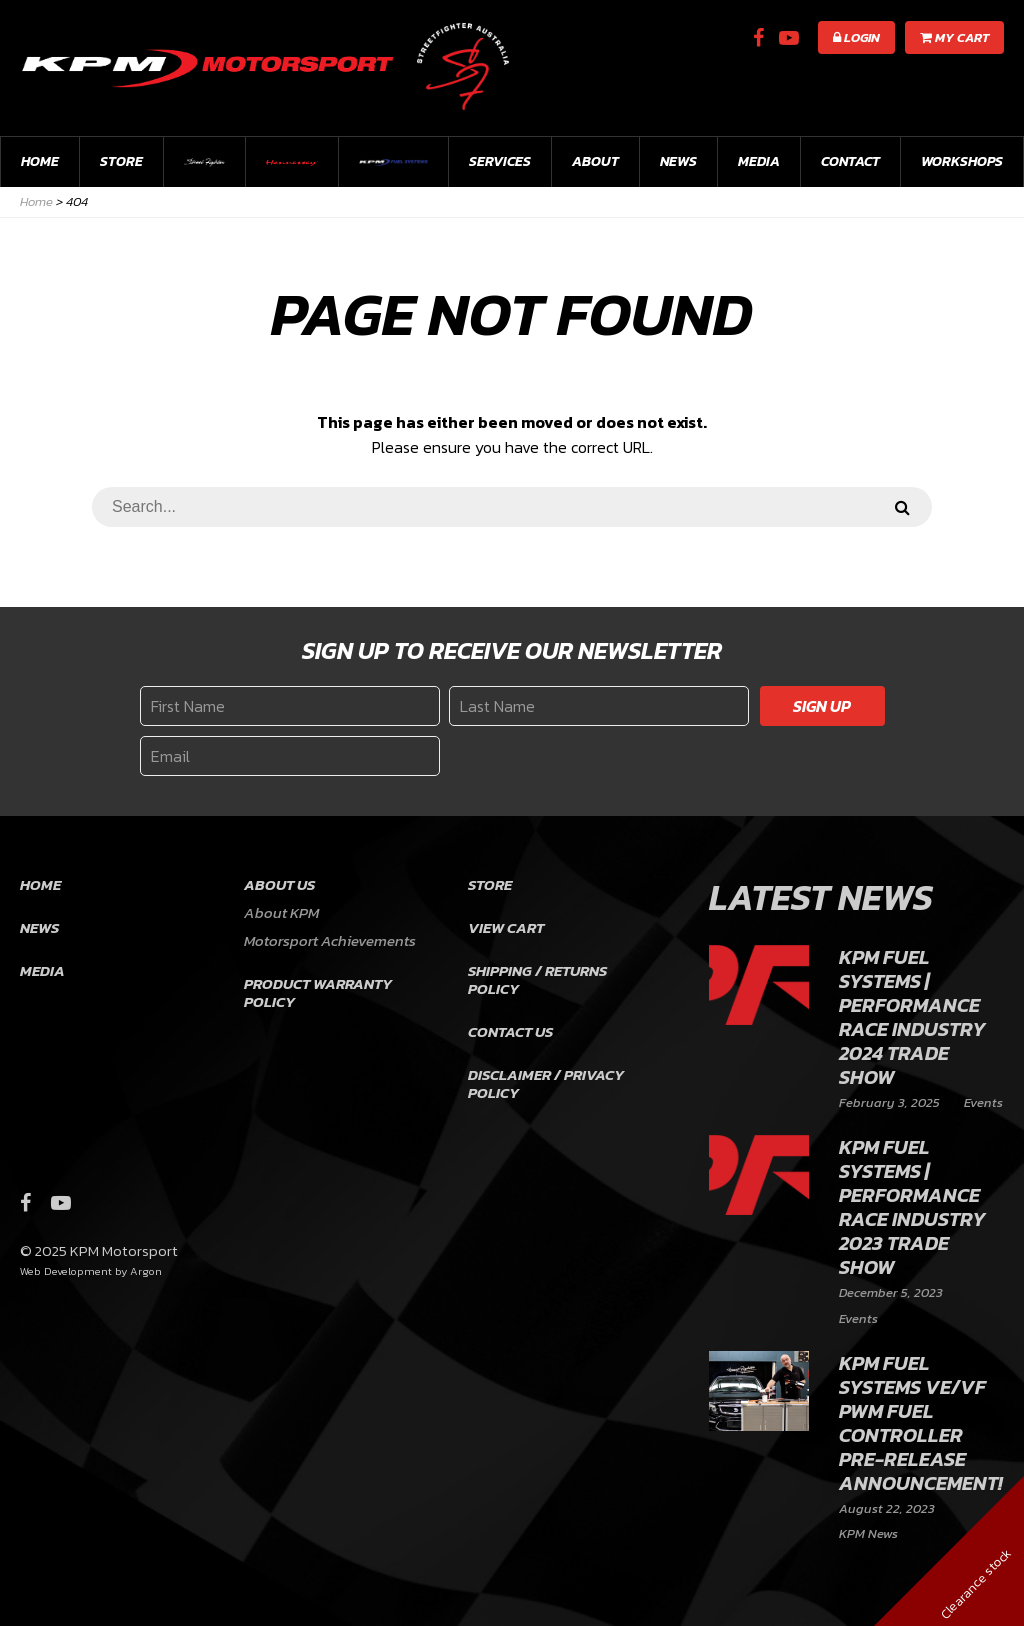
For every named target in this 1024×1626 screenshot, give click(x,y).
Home (40, 161)
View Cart (506, 927)
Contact (850, 161)
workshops (962, 161)
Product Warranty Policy (318, 992)
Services (500, 161)
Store (121, 161)
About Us (279, 884)
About (595, 161)
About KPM (281, 912)
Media (759, 161)
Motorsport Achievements (330, 940)
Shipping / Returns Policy (537, 979)
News (678, 161)
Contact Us (510, 1031)
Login (856, 37)
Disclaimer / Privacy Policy (546, 1083)
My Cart (954, 37)
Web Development (66, 1271)
